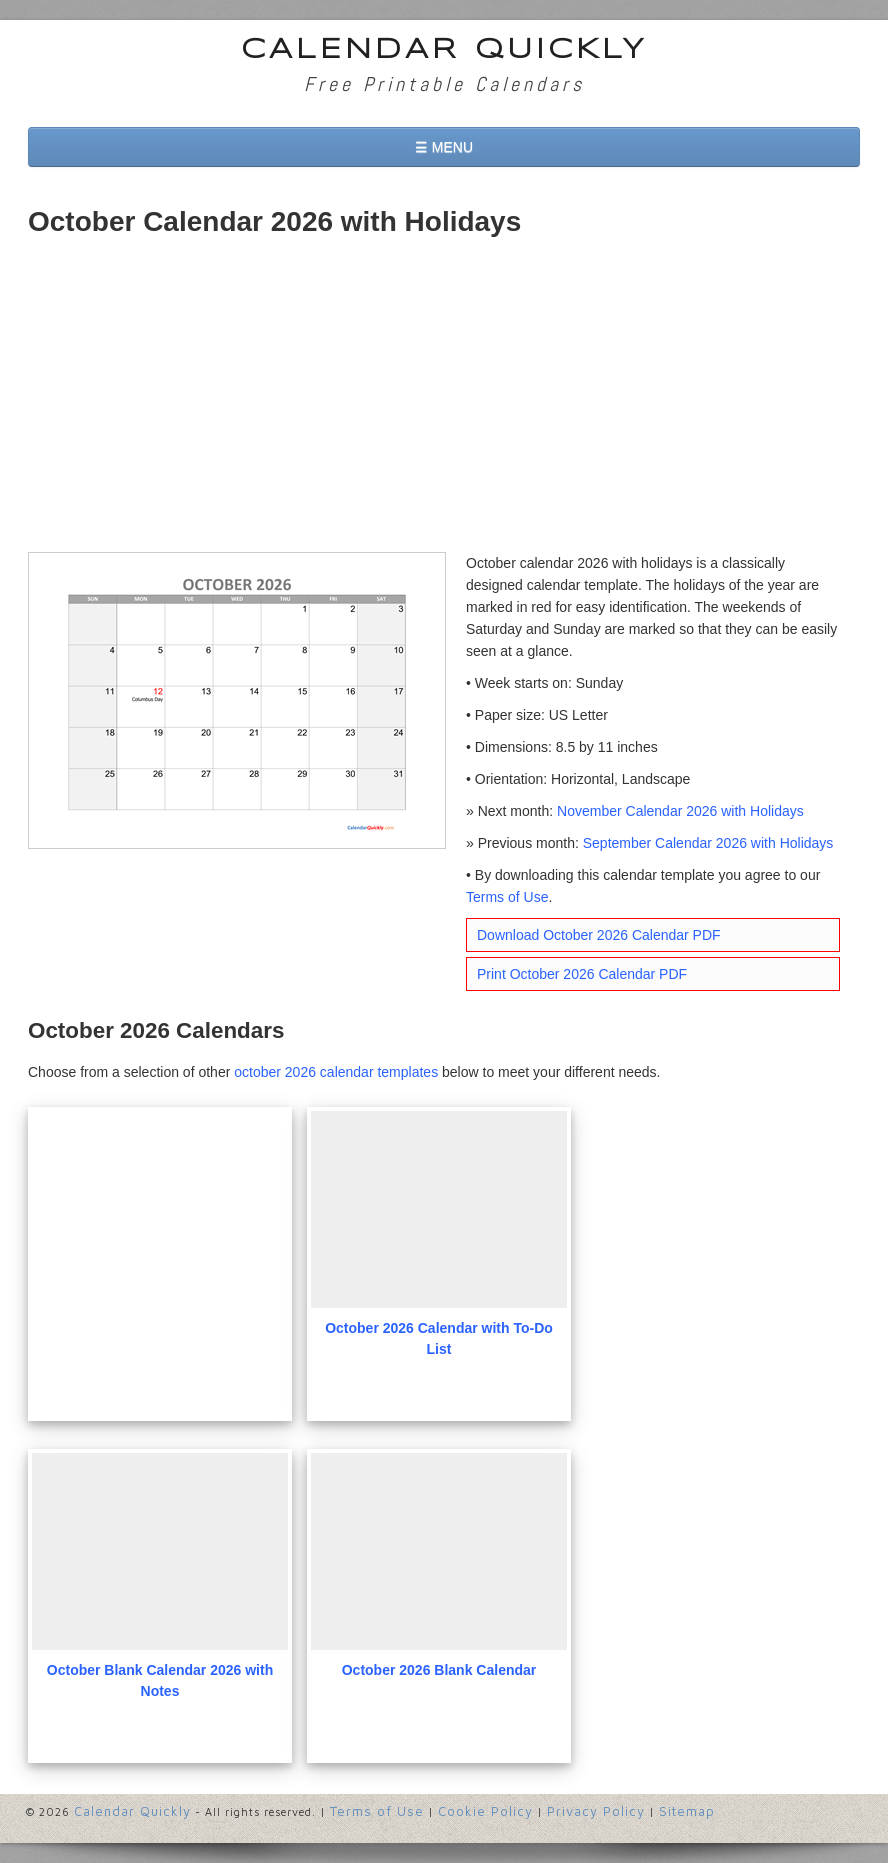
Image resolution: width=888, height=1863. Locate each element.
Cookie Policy (485, 1811)
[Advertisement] (444, 402)
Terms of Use (507, 897)
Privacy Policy (596, 1811)
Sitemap (687, 1811)
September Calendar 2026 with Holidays (708, 843)
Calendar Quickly (444, 50)
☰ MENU (444, 147)
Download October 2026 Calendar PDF (599, 935)
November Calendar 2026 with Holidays (680, 811)
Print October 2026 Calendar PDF (582, 974)
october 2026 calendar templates (336, 1072)
